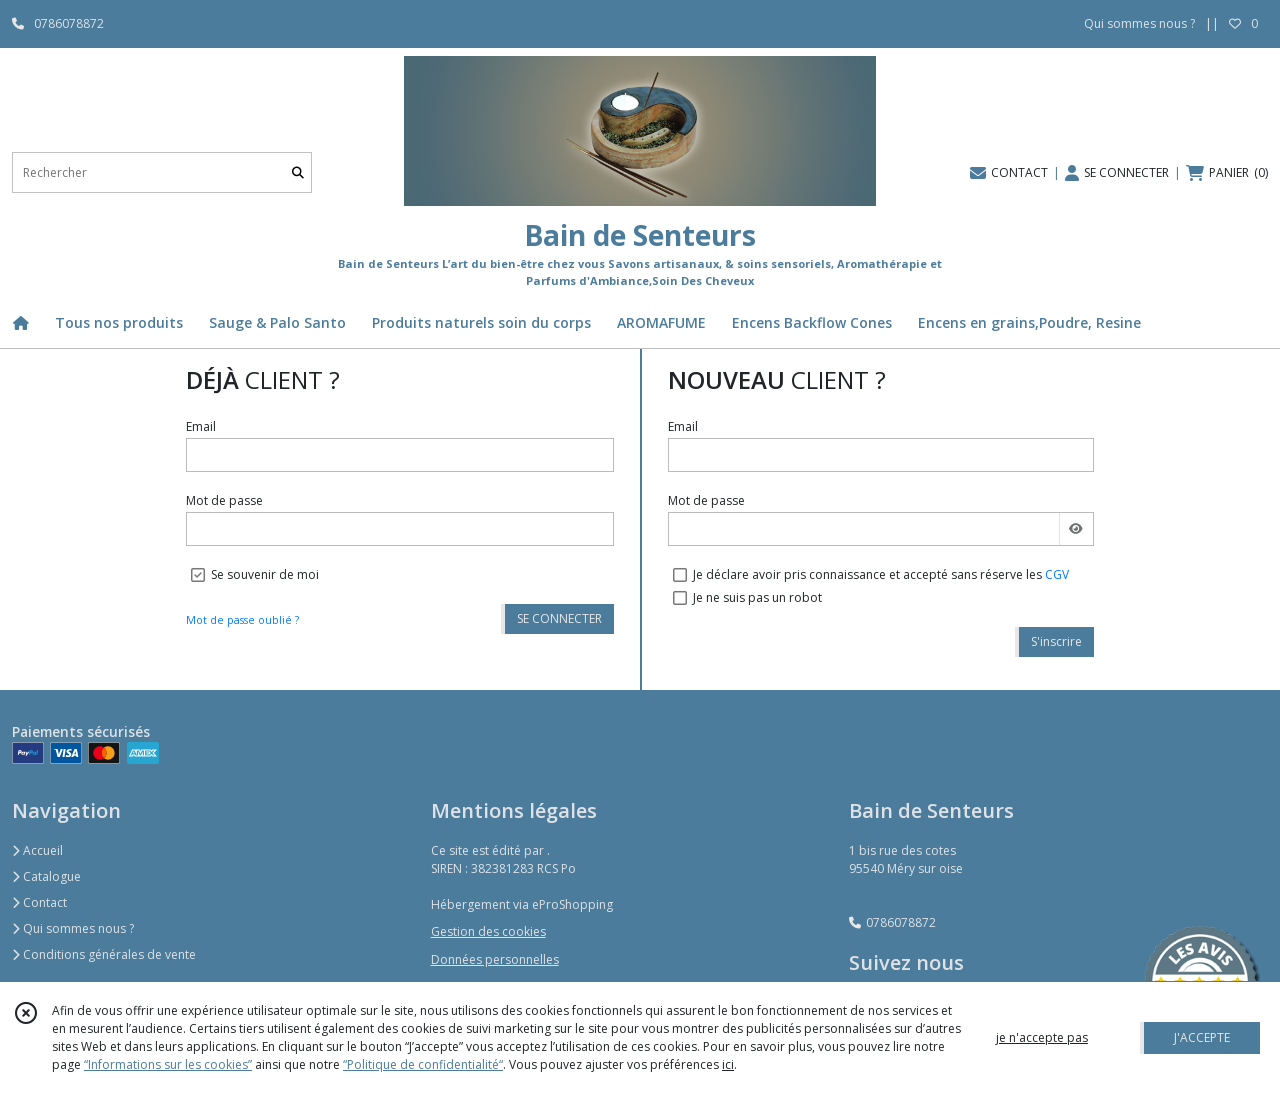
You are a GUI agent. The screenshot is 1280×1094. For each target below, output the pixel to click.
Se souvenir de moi (265, 574)
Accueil (37, 850)
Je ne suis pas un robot (757, 597)
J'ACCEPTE (1202, 1037)
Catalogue (46, 876)
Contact (39, 902)
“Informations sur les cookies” (168, 1064)
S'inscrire (1056, 641)
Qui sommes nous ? (73, 928)
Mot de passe (224, 500)
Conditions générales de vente (104, 954)
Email (201, 426)
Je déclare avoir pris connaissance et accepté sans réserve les (881, 574)
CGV (1057, 574)
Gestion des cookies (488, 931)
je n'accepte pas (1042, 1037)
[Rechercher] (298, 172)
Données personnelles (495, 959)
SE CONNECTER (559, 618)
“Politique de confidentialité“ (423, 1064)
